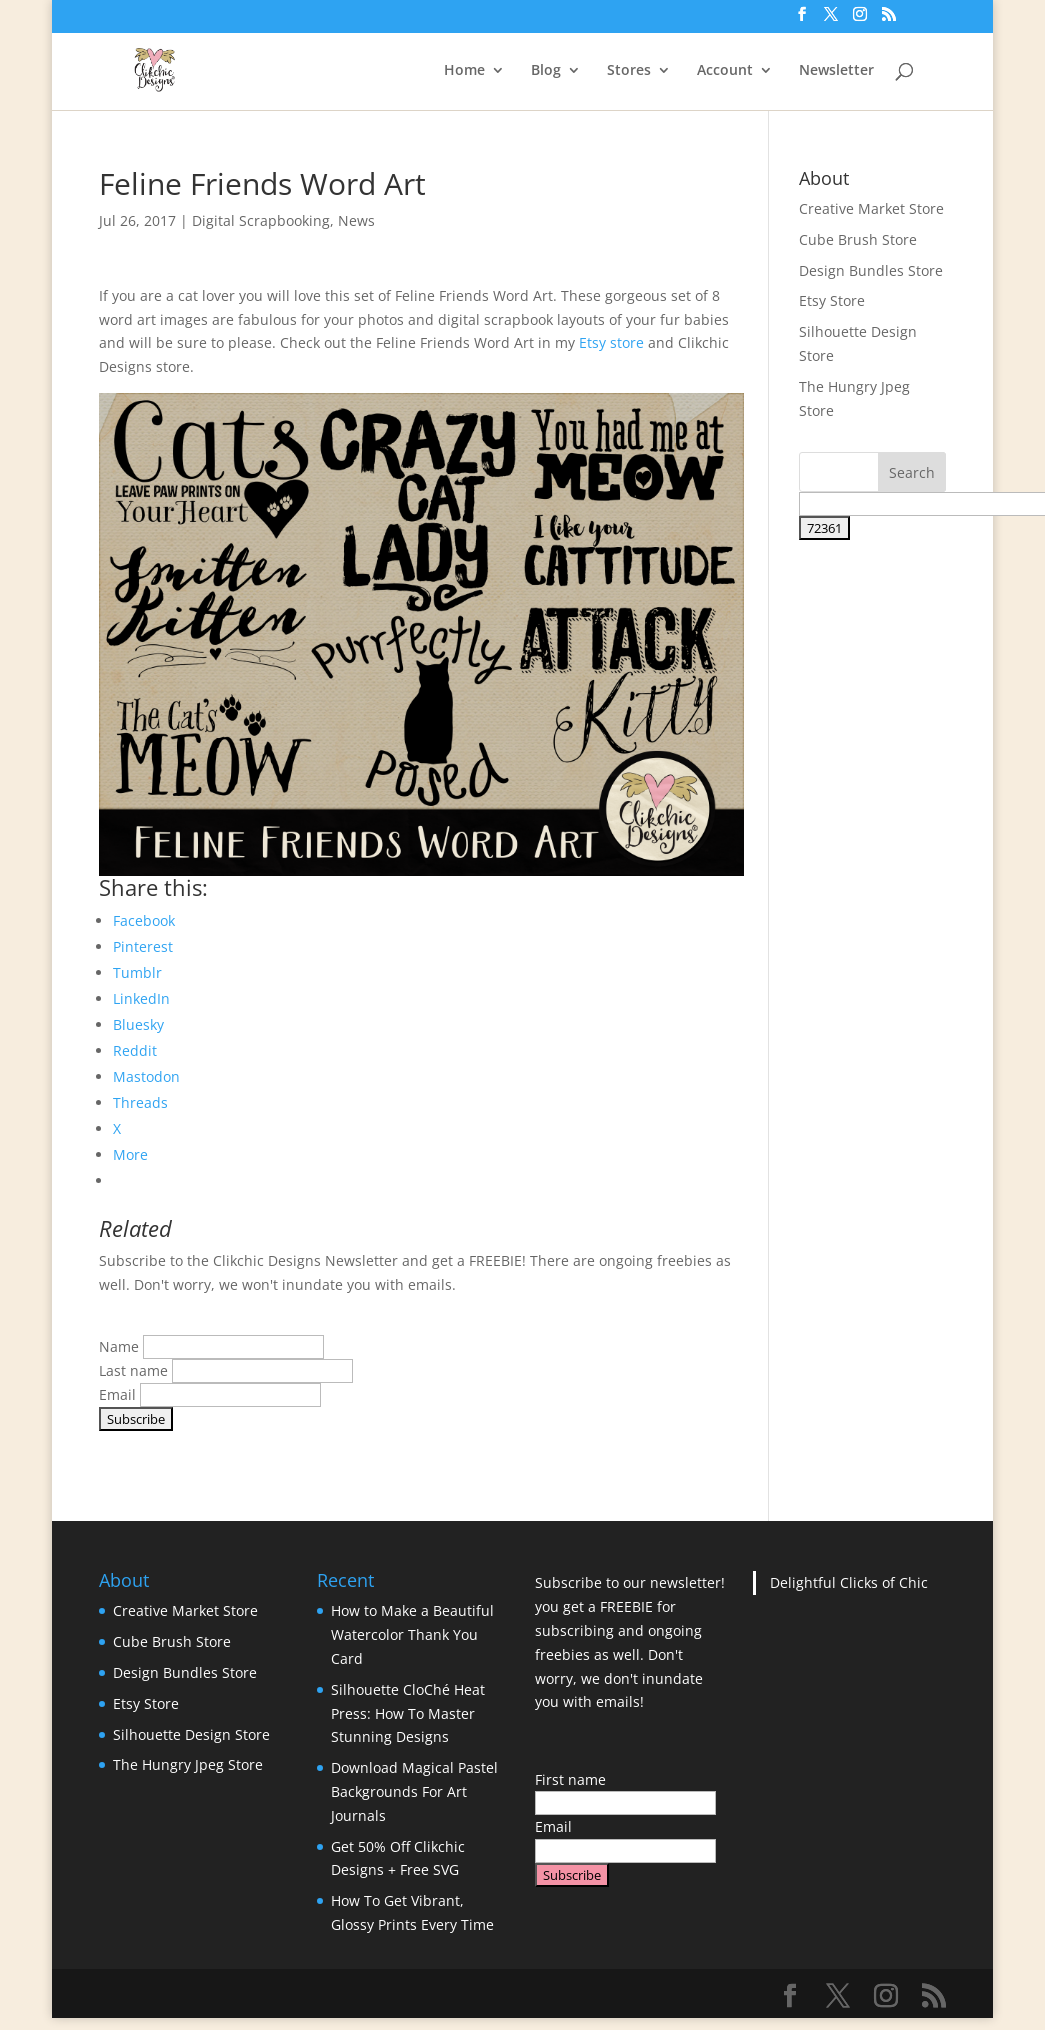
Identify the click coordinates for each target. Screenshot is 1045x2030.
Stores (629, 71)
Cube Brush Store (858, 239)
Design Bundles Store (871, 270)
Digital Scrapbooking (261, 220)
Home (464, 71)
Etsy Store (832, 300)
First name (570, 1779)
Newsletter (836, 71)
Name (119, 1346)
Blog (546, 71)
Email (117, 1394)
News (356, 220)
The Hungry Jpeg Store (188, 1764)
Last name (133, 1370)
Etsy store (611, 342)
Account (725, 71)
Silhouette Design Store (191, 1734)
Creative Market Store (871, 208)
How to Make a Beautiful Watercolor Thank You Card (412, 1634)
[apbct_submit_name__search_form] (824, 528)
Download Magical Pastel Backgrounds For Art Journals (414, 1791)
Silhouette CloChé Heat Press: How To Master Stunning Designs (408, 1713)
